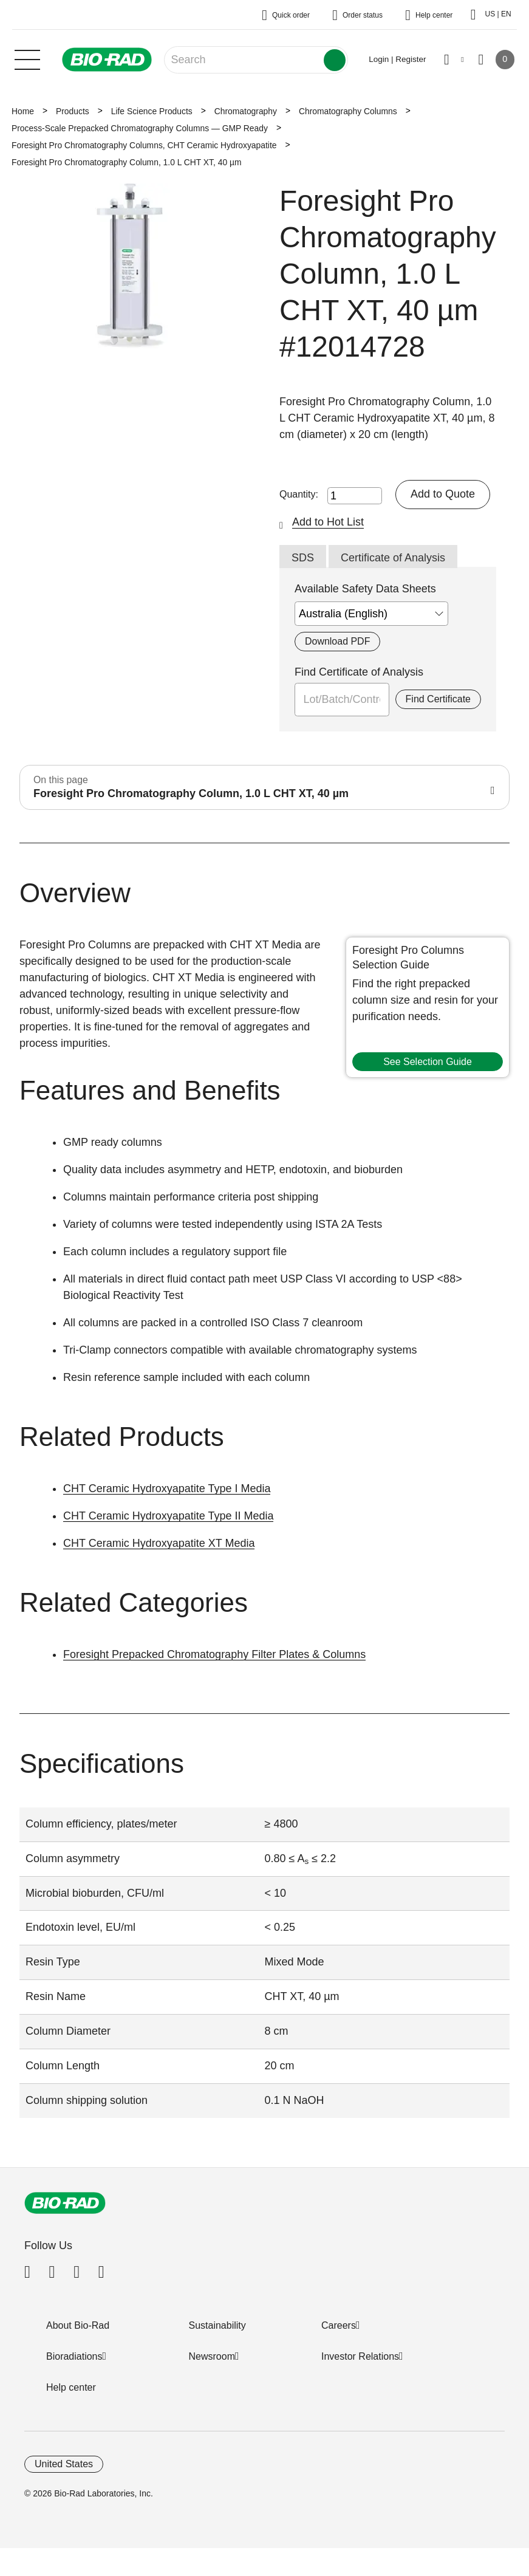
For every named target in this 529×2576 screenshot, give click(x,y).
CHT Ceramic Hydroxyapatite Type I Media (166, 1488)
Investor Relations (360, 2356)
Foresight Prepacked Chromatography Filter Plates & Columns (214, 1654)
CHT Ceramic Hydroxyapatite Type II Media (168, 1516)
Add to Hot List (328, 522)
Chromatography (245, 111)
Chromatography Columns (348, 111)
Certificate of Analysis (393, 558)
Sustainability (217, 2325)
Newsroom (212, 2356)
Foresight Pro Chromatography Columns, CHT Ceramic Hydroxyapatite (144, 145)
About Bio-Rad (77, 2325)
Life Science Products (152, 111)
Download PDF (337, 641)
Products (72, 111)
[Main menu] (27, 58)
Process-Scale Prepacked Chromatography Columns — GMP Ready (140, 128)
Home (23, 111)
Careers (338, 2325)
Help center (71, 2387)
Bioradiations (74, 2356)
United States (64, 2464)
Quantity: (298, 494)
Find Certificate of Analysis (359, 672)
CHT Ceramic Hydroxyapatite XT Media (158, 1543)
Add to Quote (443, 494)
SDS (303, 558)
